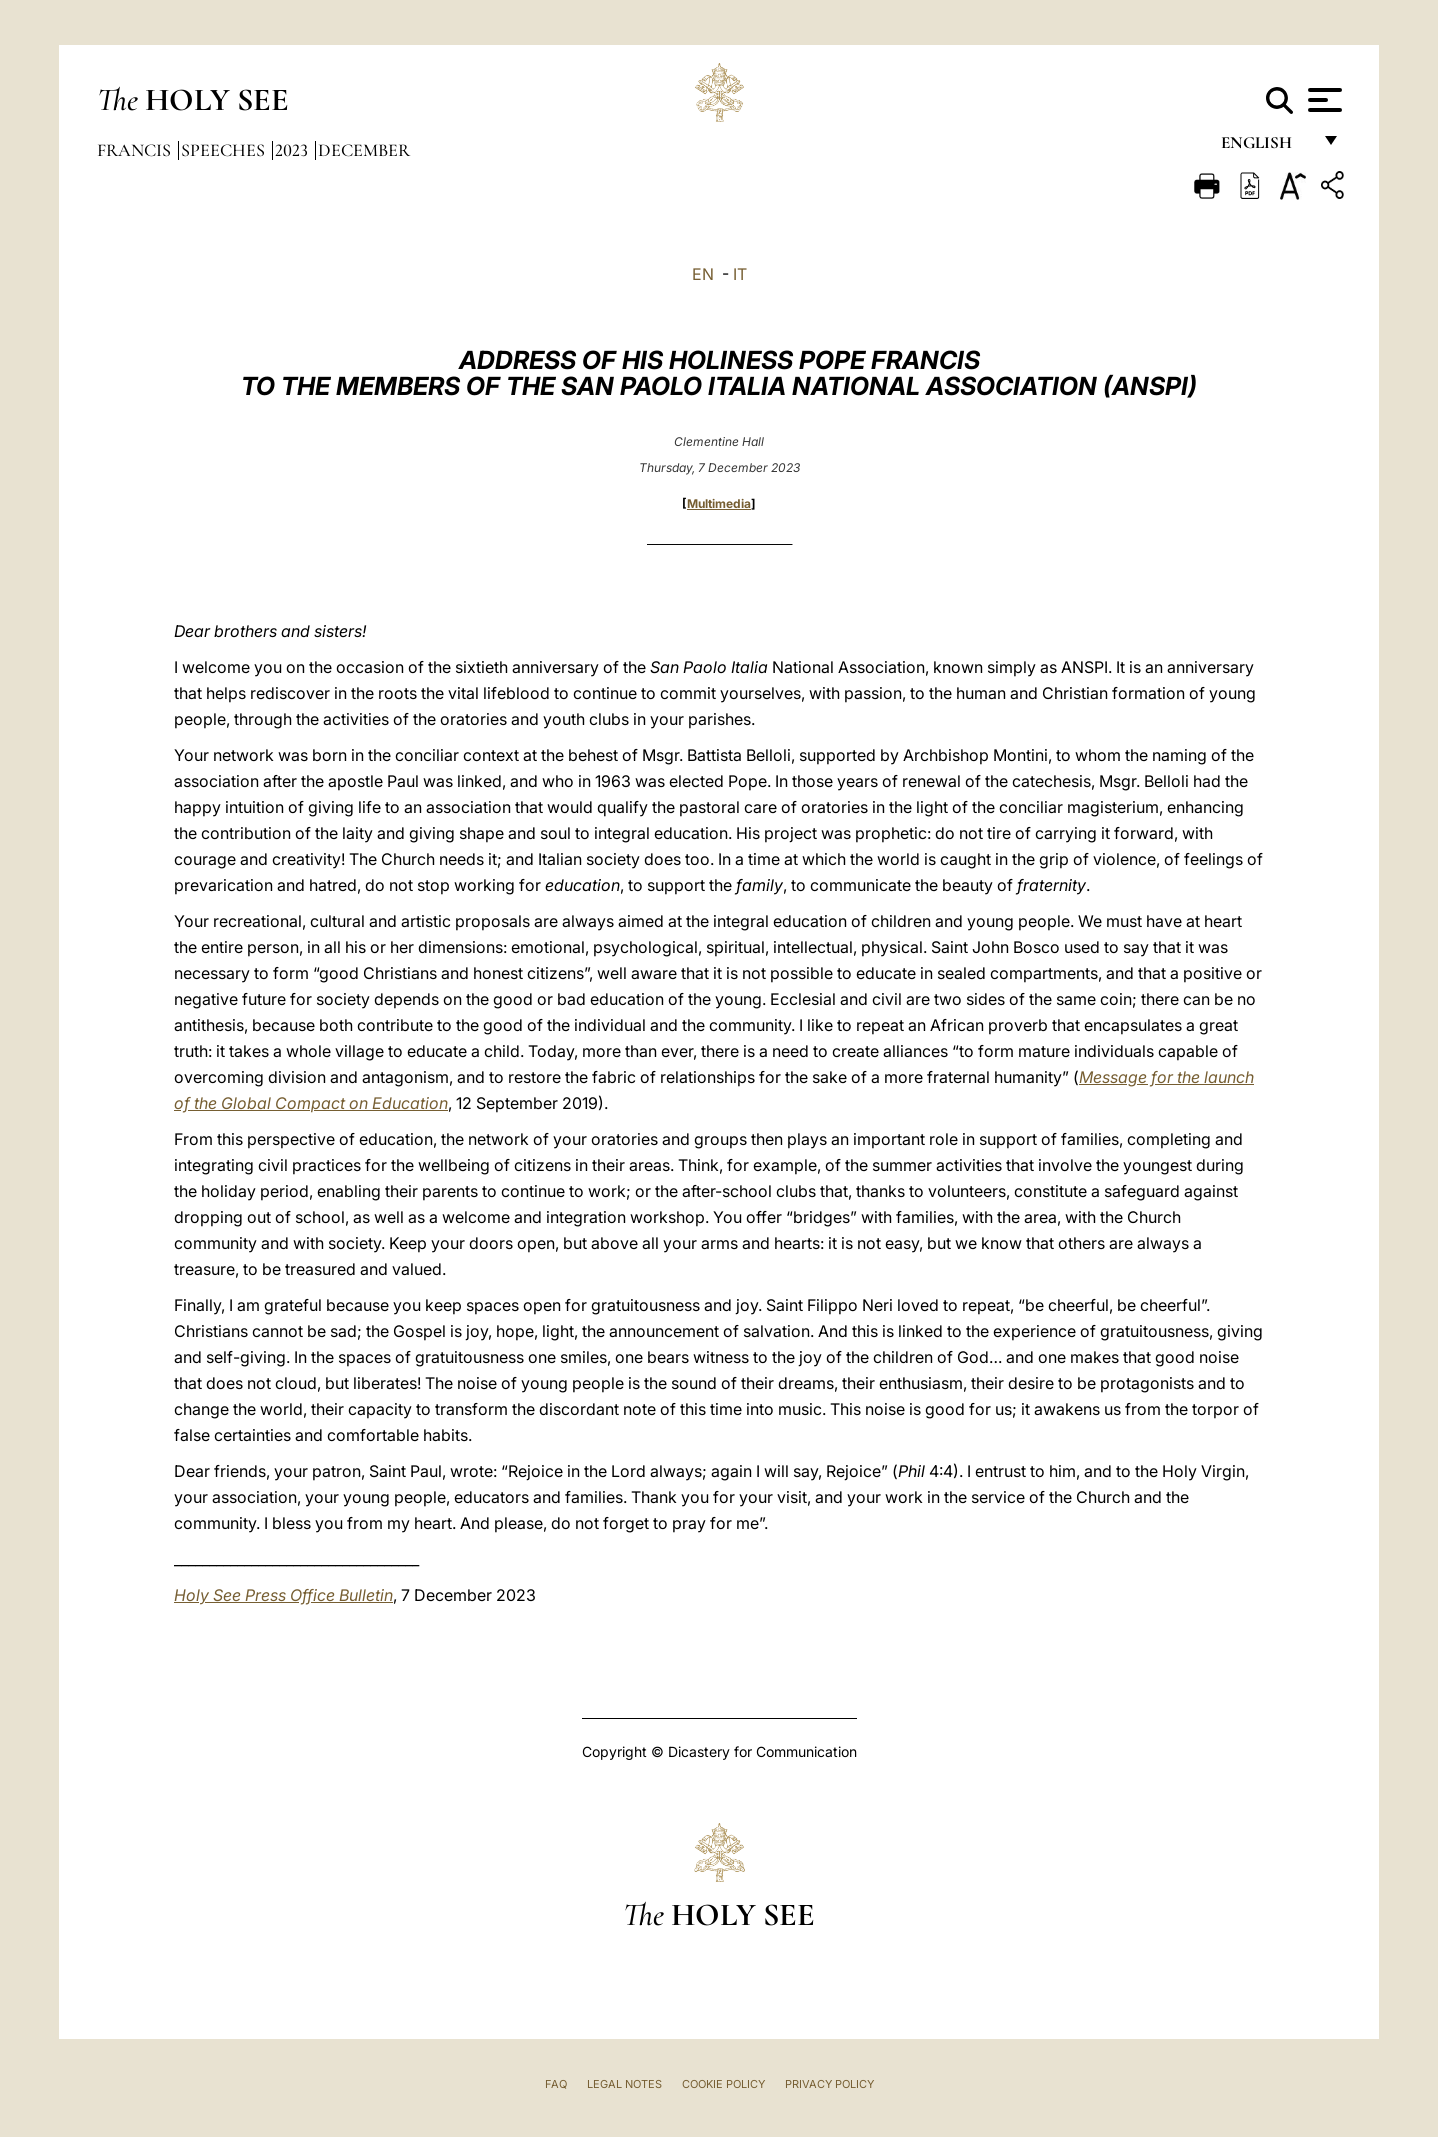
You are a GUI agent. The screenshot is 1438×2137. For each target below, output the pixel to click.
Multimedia (719, 503)
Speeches (225, 150)
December (364, 150)
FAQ (556, 2084)
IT (740, 274)
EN (703, 274)
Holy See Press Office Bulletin (283, 1595)
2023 (293, 150)
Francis (136, 150)
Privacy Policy (829, 2084)
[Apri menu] (1322, 100)
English (1265, 147)
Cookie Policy (723, 2084)
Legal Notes (624, 2084)
